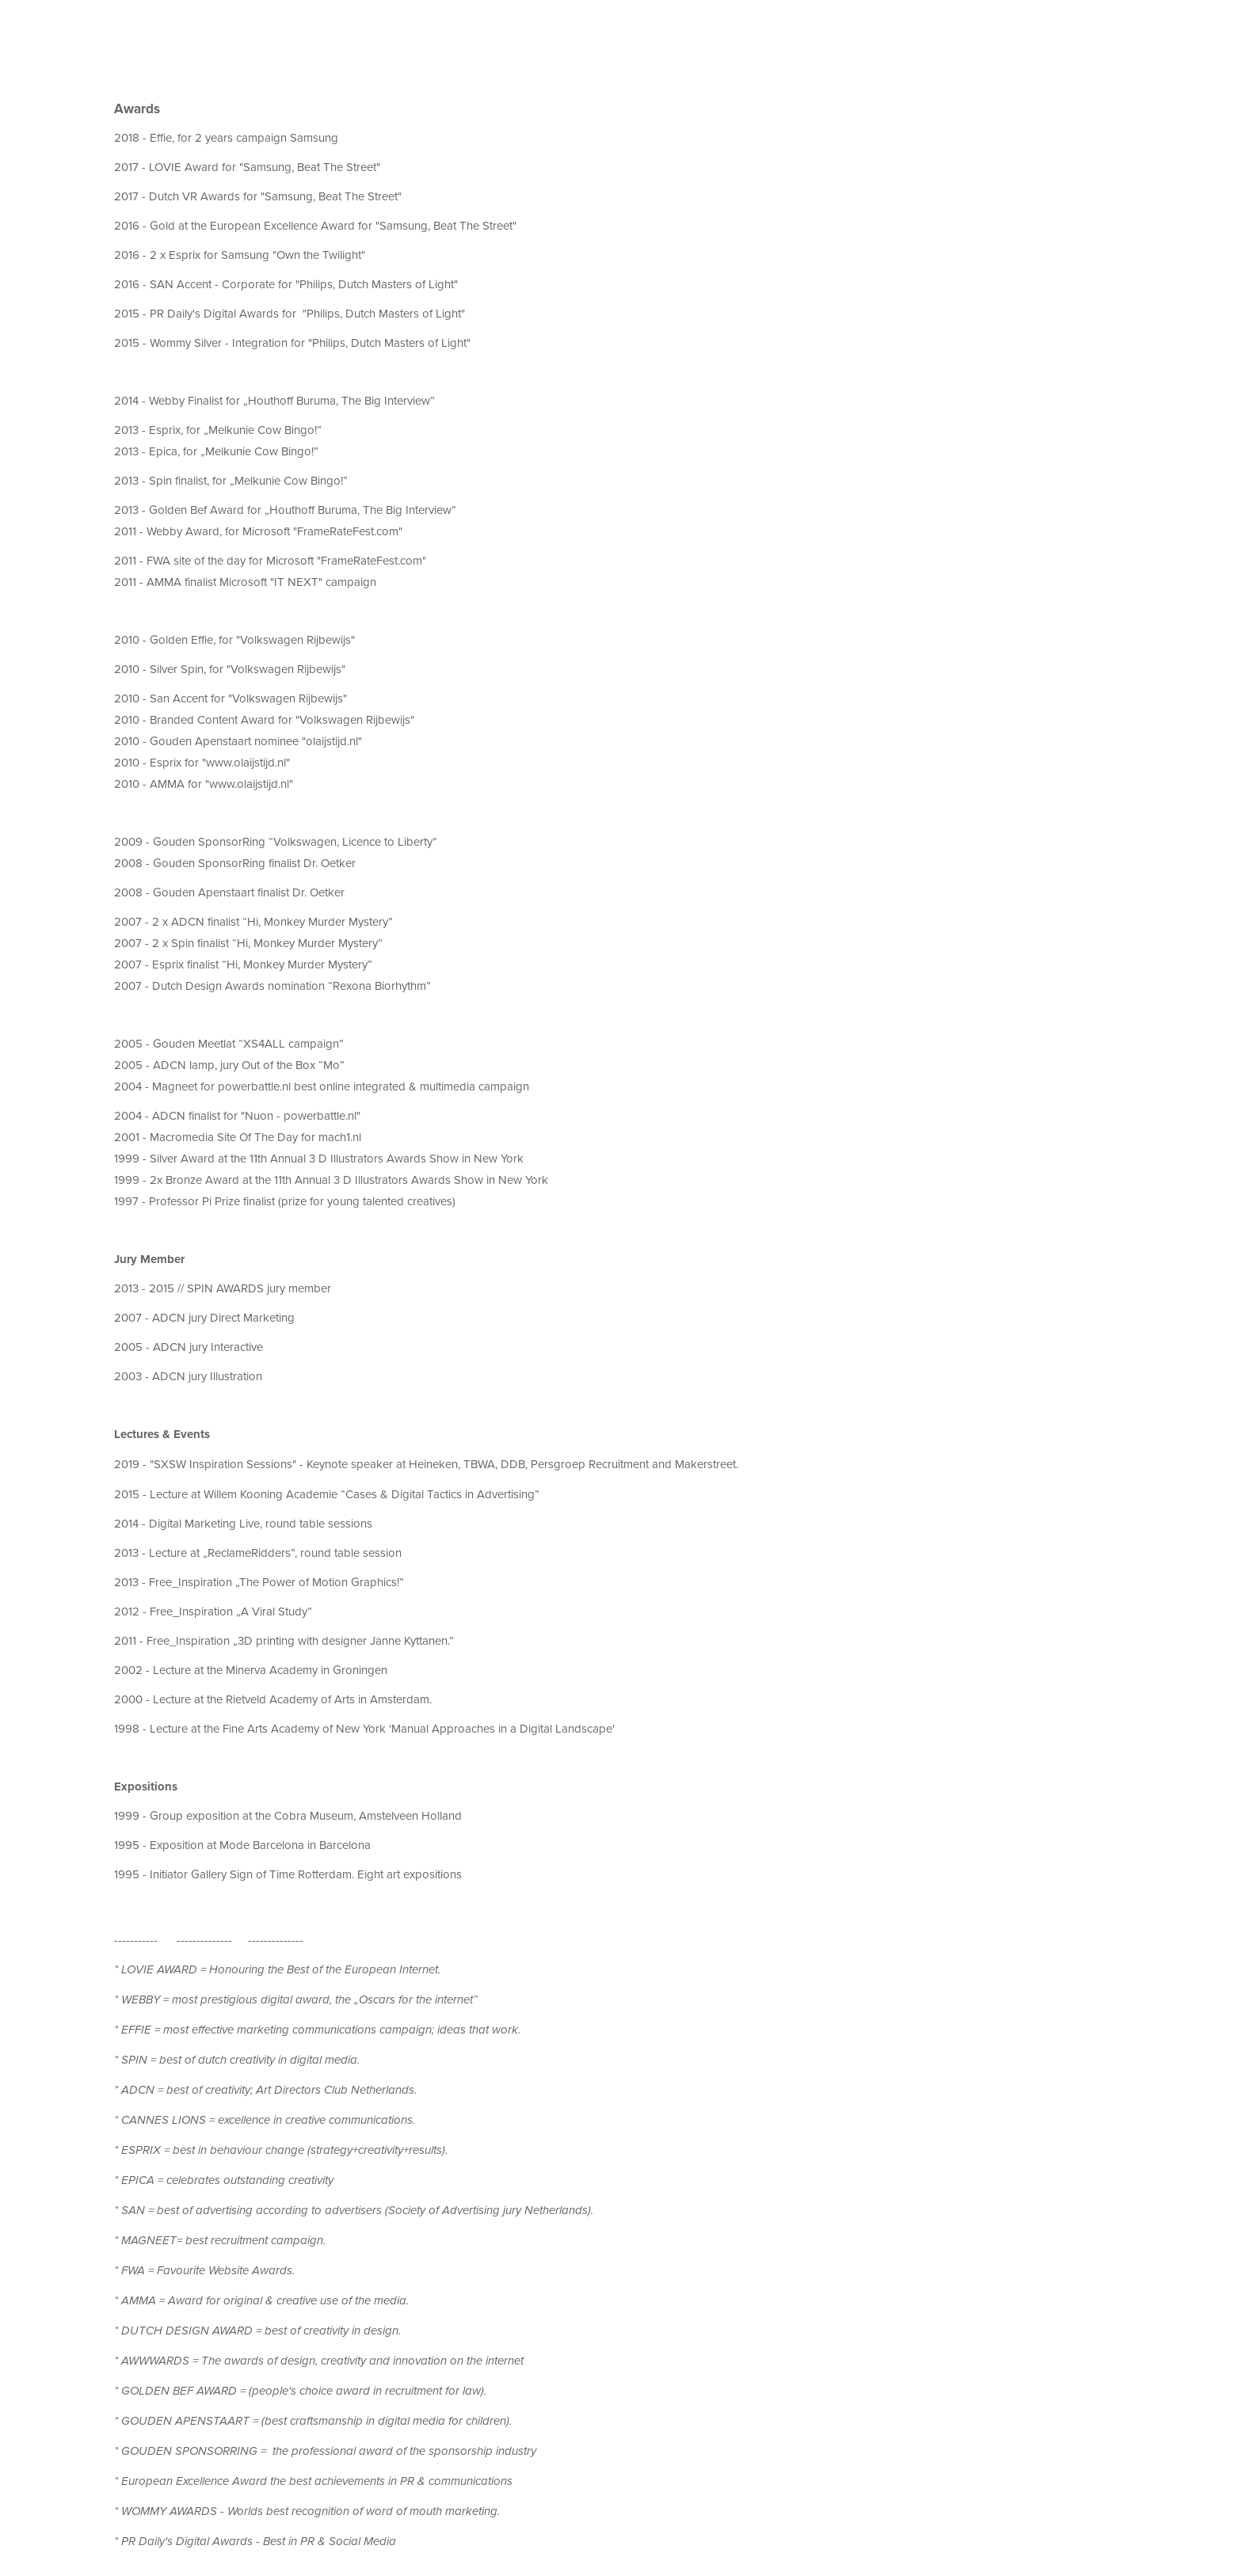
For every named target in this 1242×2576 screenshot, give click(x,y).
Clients (258, 28)
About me (118, 28)
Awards (193, 28)
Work (53, 28)
